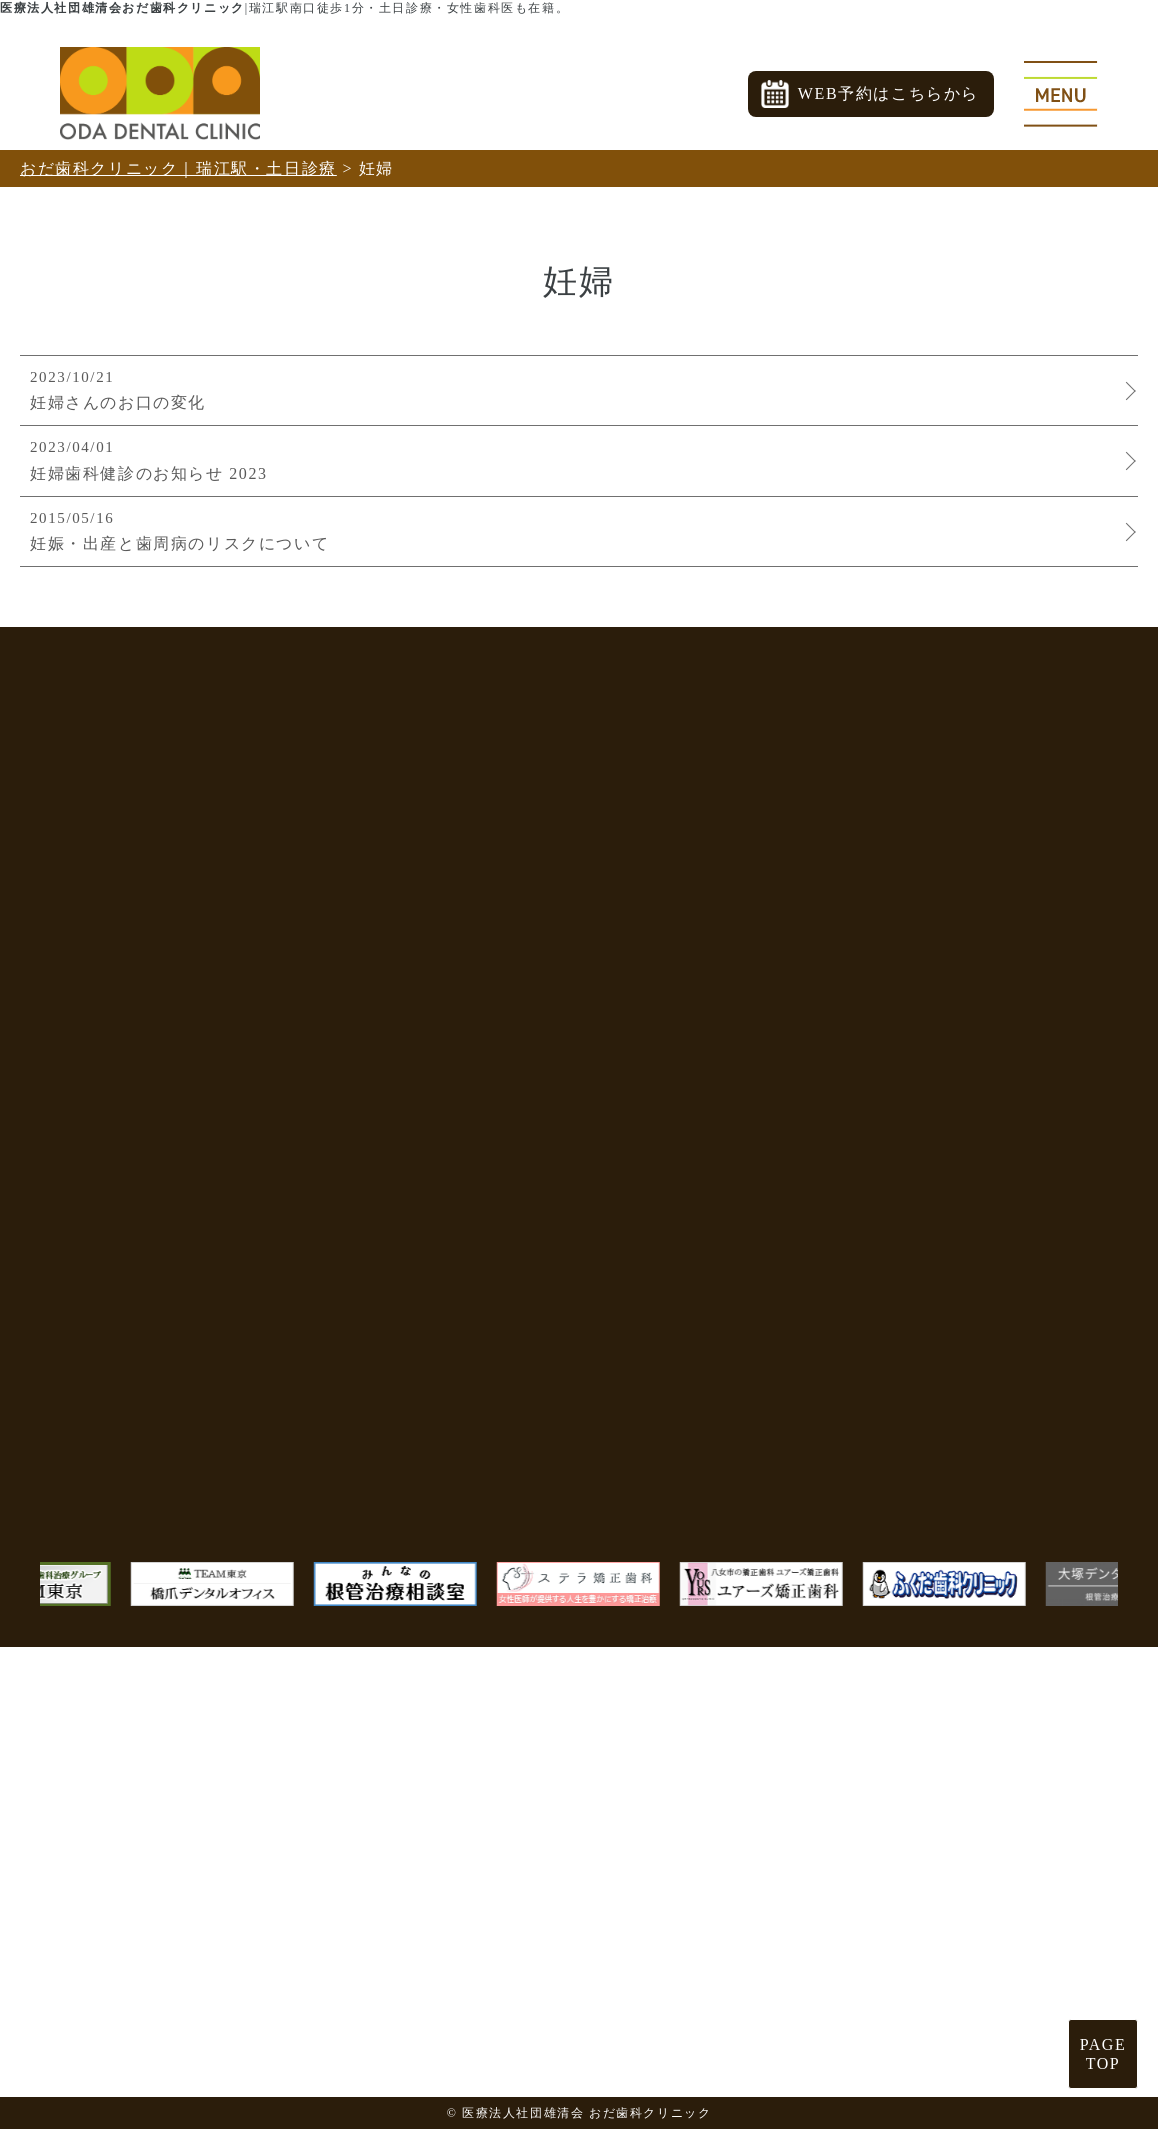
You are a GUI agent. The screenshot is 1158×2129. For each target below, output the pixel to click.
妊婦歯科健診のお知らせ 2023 (574, 459)
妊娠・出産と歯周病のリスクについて (574, 530)
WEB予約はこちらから (888, 93)
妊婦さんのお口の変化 (574, 389)
